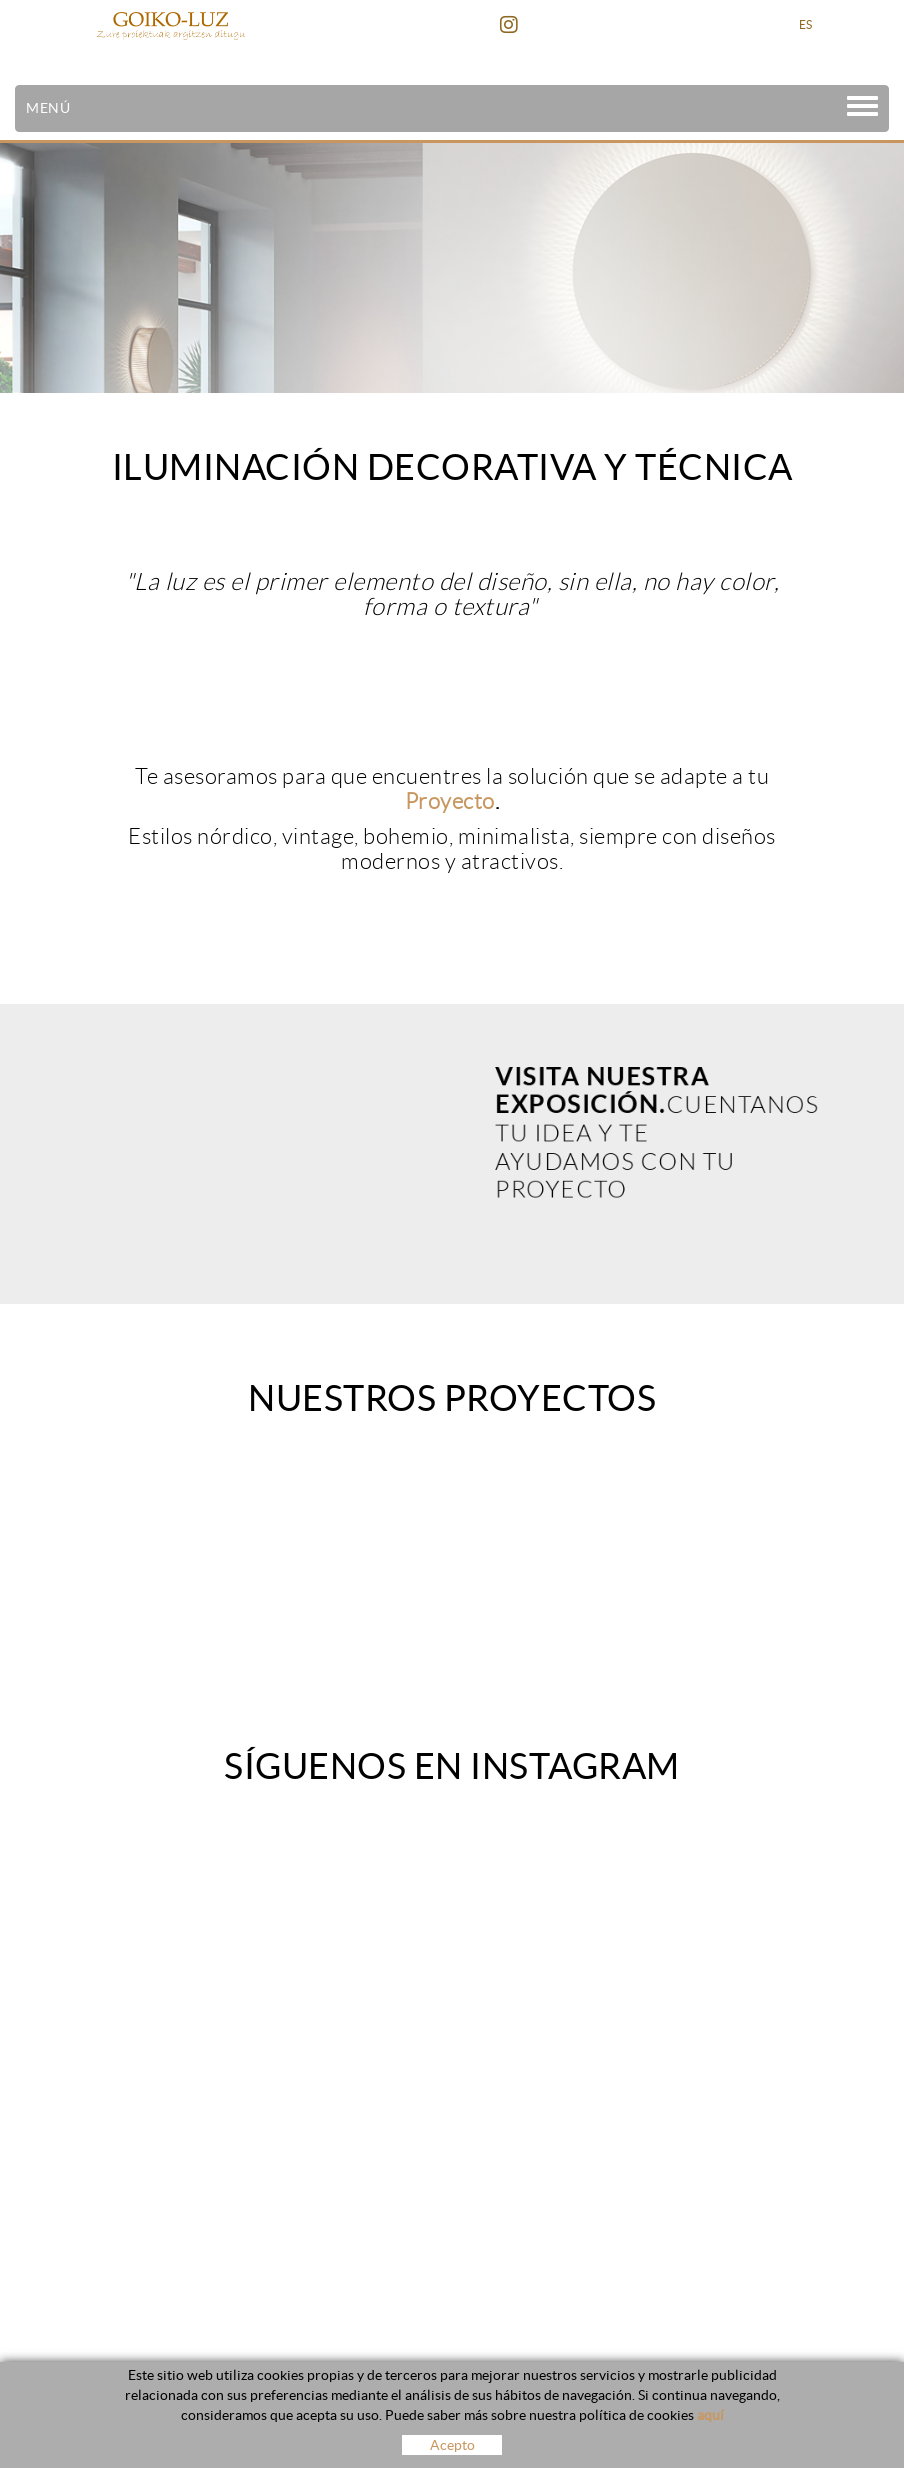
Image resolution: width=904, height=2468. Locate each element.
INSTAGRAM (512, 25)
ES (806, 24)
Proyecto (450, 801)
